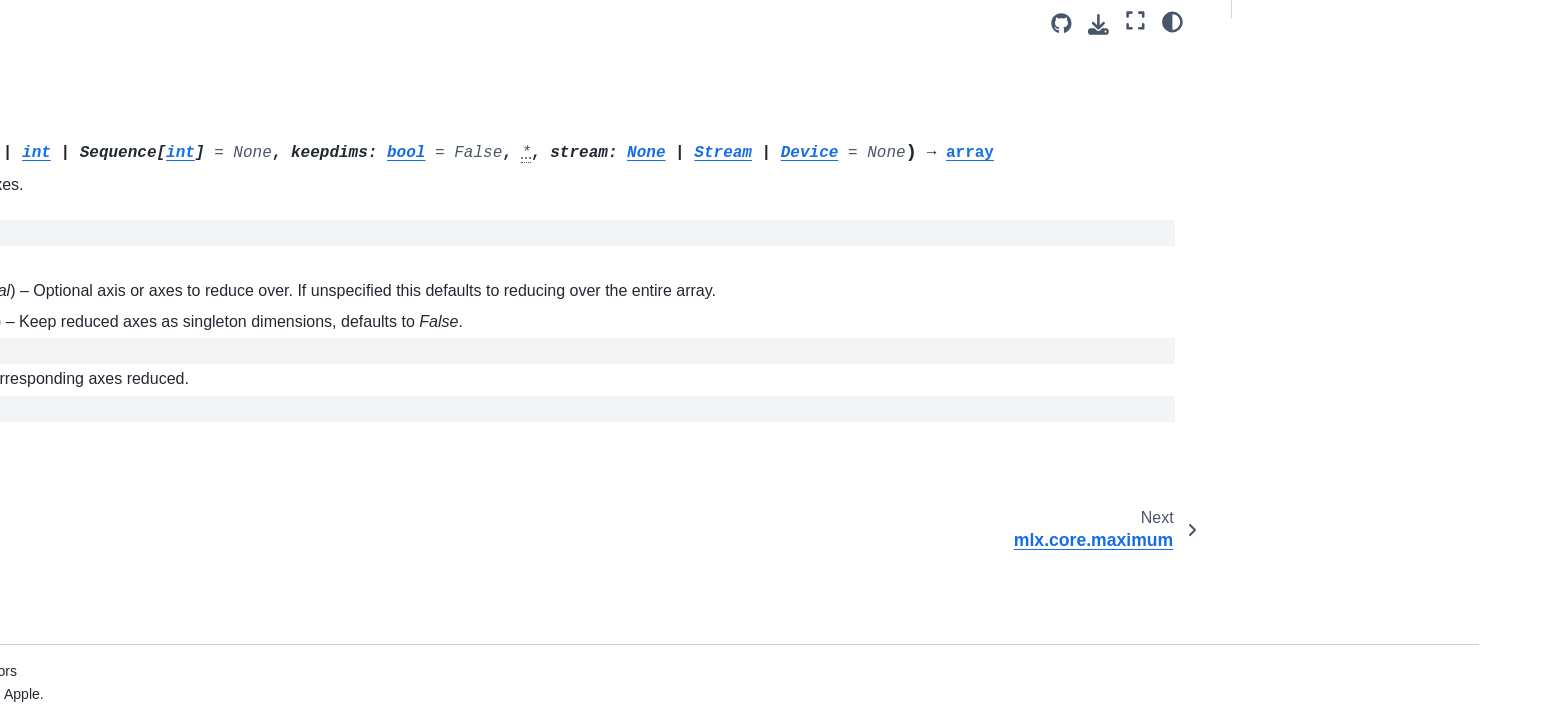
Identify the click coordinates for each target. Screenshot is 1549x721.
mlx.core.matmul (166, 164)
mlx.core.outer (158, 640)
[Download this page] (1098, 24)
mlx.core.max (159, 196)
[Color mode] (1172, 21)
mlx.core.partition (168, 672)
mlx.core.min (154, 354)
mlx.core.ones (158, 577)
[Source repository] (1061, 23)
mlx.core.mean (160, 259)
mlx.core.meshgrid (172, 323)
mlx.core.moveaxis (172, 418)
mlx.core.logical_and (178, 69)
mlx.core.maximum (173, 227)
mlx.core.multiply (166, 450)
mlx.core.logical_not (176, 37)
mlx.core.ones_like (172, 609)
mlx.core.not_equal (174, 545)
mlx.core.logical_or (173, 100)
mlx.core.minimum (171, 386)
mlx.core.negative (169, 513)
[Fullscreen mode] (1135, 21)
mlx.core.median (166, 291)
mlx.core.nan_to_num (182, 481)
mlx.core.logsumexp (177, 132)
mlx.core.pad (154, 704)
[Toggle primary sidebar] (386, 23)
